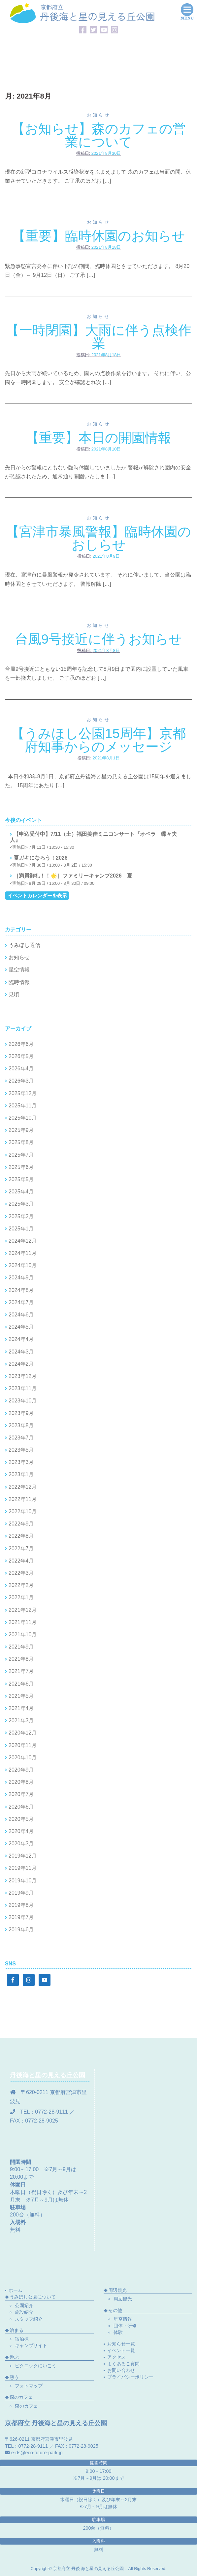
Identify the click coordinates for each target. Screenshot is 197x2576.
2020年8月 (21, 1782)
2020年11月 (23, 1745)
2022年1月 (21, 1597)
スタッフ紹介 (29, 2319)
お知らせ (99, 114)
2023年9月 (21, 1413)
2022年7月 (21, 1548)
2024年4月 (21, 1339)
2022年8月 (21, 1536)
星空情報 (19, 969)
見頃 (14, 994)
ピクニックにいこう (35, 2365)
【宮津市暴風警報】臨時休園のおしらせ (98, 538)
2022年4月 (21, 1561)
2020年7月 (21, 1794)
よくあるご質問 (123, 2363)
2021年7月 (21, 1671)
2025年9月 (21, 1130)
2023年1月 (21, 1474)
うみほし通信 (24, 945)
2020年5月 (21, 1819)
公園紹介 (24, 2305)
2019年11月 (23, 1868)
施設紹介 (24, 2312)
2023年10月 (23, 1400)
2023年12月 (23, 1376)
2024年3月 (21, 1351)
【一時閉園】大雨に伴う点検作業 (98, 337)
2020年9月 (21, 1770)
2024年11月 (23, 1253)
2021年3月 (21, 1720)
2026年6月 (21, 1044)
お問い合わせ (121, 2370)
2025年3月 (21, 1204)
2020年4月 (21, 1831)
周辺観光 (123, 2298)
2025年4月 (21, 1191)
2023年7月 (21, 1437)
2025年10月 (23, 1118)
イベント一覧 (121, 2350)
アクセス (116, 2357)
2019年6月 (21, 1929)
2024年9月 (21, 1277)
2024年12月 (23, 1241)
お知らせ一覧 (121, 2343)
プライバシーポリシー (130, 2377)
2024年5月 (21, 1327)
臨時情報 (19, 982)
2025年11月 (23, 1105)
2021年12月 (23, 1610)
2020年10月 (23, 1757)
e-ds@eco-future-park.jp (36, 2452)
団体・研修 (125, 2325)
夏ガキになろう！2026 (41, 858)
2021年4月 (21, 1708)
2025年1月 (21, 1228)
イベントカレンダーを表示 (37, 895)
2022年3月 (21, 1573)
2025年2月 (21, 1216)
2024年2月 (21, 1364)
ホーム (15, 2290)
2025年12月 (23, 1093)
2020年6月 (21, 1807)
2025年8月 (21, 1142)
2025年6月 (21, 1167)
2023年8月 (21, 1425)
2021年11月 (23, 1622)
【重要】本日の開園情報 (98, 437)
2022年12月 (23, 1487)
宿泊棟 (22, 2338)
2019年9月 (21, 1893)
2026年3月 (21, 1081)
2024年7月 (21, 1302)
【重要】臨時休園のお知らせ (98, 236)
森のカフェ (26, 2406)
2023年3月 (21, 1462)
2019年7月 (21, 1917)
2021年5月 (21, 1696)
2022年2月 (21, 1585)
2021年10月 (23, 1634)
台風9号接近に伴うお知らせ (98, 639)
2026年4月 (21, 1068)
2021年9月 (21, 1647)
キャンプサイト (31, 2345)
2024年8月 (21, 1290)
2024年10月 (23, 1265)
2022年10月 (23, 1511)
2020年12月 (23, 1733)
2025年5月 (21, 1179)
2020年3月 (21, 1843)
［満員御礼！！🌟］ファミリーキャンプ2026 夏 (73, 876)
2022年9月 (21, 1523)
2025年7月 (21, 1155)
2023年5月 (21, 1450)
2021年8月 (21, 1659)
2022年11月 (23, 1499)
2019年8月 (21, 1905)
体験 (118, 2332)
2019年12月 (23, 1856)
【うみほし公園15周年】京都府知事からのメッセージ (98, 740)
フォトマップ (29, 2385)
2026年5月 (21, 1056)
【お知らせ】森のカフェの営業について (99, 135)
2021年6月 (21, 1684)
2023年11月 (23, 1388)
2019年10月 (23, 1880)
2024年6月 (21, 1314)
